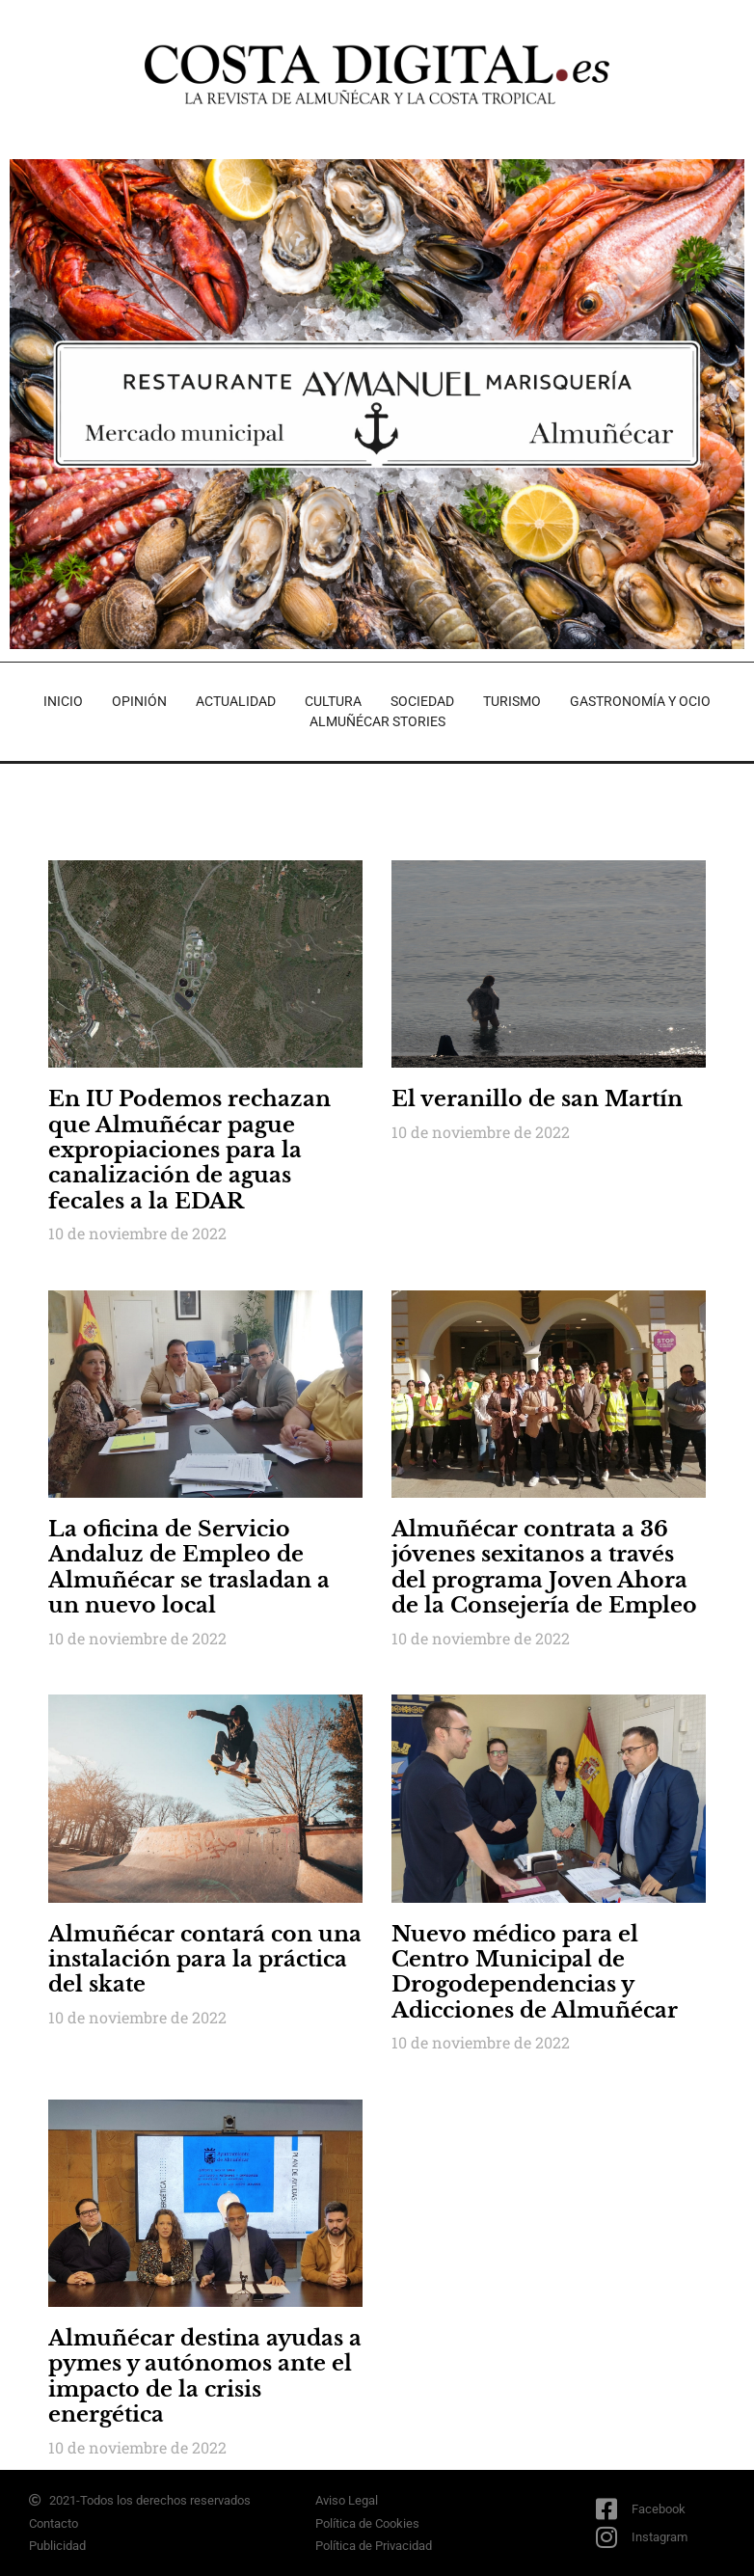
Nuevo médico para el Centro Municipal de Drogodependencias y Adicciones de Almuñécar (534, 1972)
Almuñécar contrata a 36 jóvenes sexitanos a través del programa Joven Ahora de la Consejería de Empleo (544, 1567)
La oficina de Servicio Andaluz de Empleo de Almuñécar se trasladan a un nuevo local (189, 1567)
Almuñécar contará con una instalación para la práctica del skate (205, 1959)
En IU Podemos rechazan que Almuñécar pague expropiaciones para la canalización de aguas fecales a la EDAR (189, 1150)
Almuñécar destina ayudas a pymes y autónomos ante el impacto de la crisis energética (205, 2376)
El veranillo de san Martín (537, 1099)
